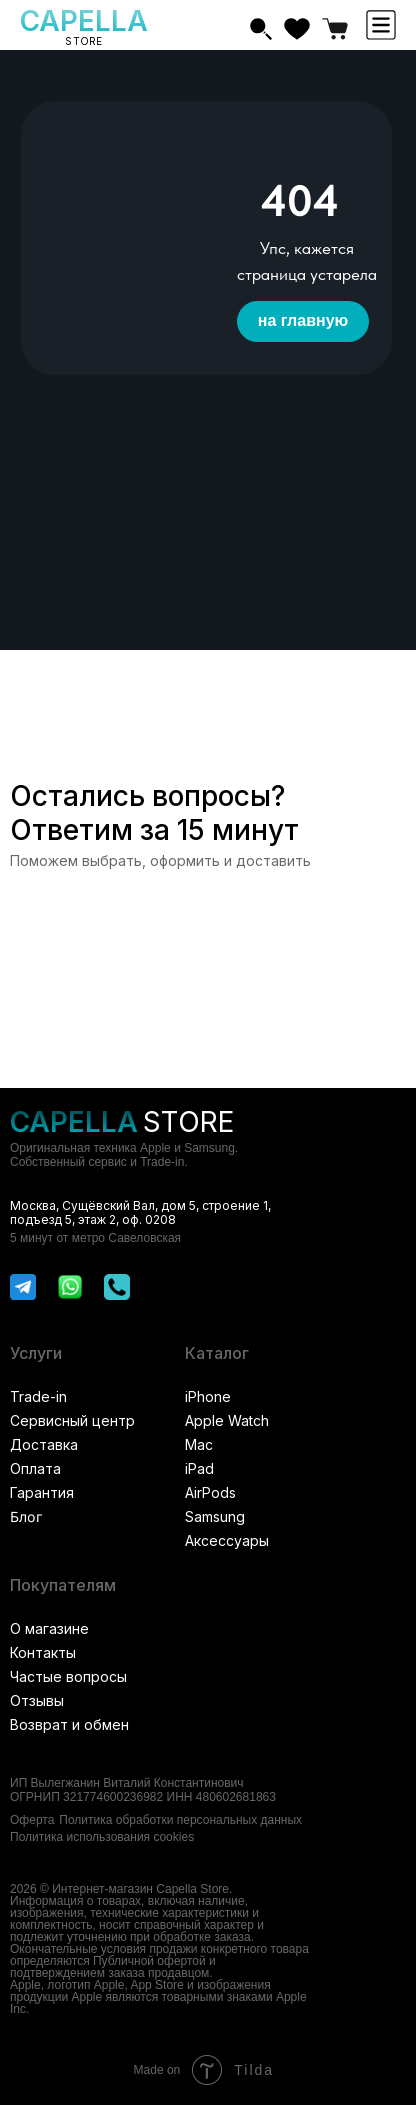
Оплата (35, 1468)
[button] (381, 25)
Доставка (44, 1444)
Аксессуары (227, 1540)
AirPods (210, 1492)
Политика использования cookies (102, 1837)
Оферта (32, 1820)
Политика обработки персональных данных (180, 1820)
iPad (199, 1468)
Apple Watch (227, 1420)
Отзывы (37, 1700)
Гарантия (42, 1492)
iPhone (208, 1396)
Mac (199, 1444)
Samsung (215, 1516)
